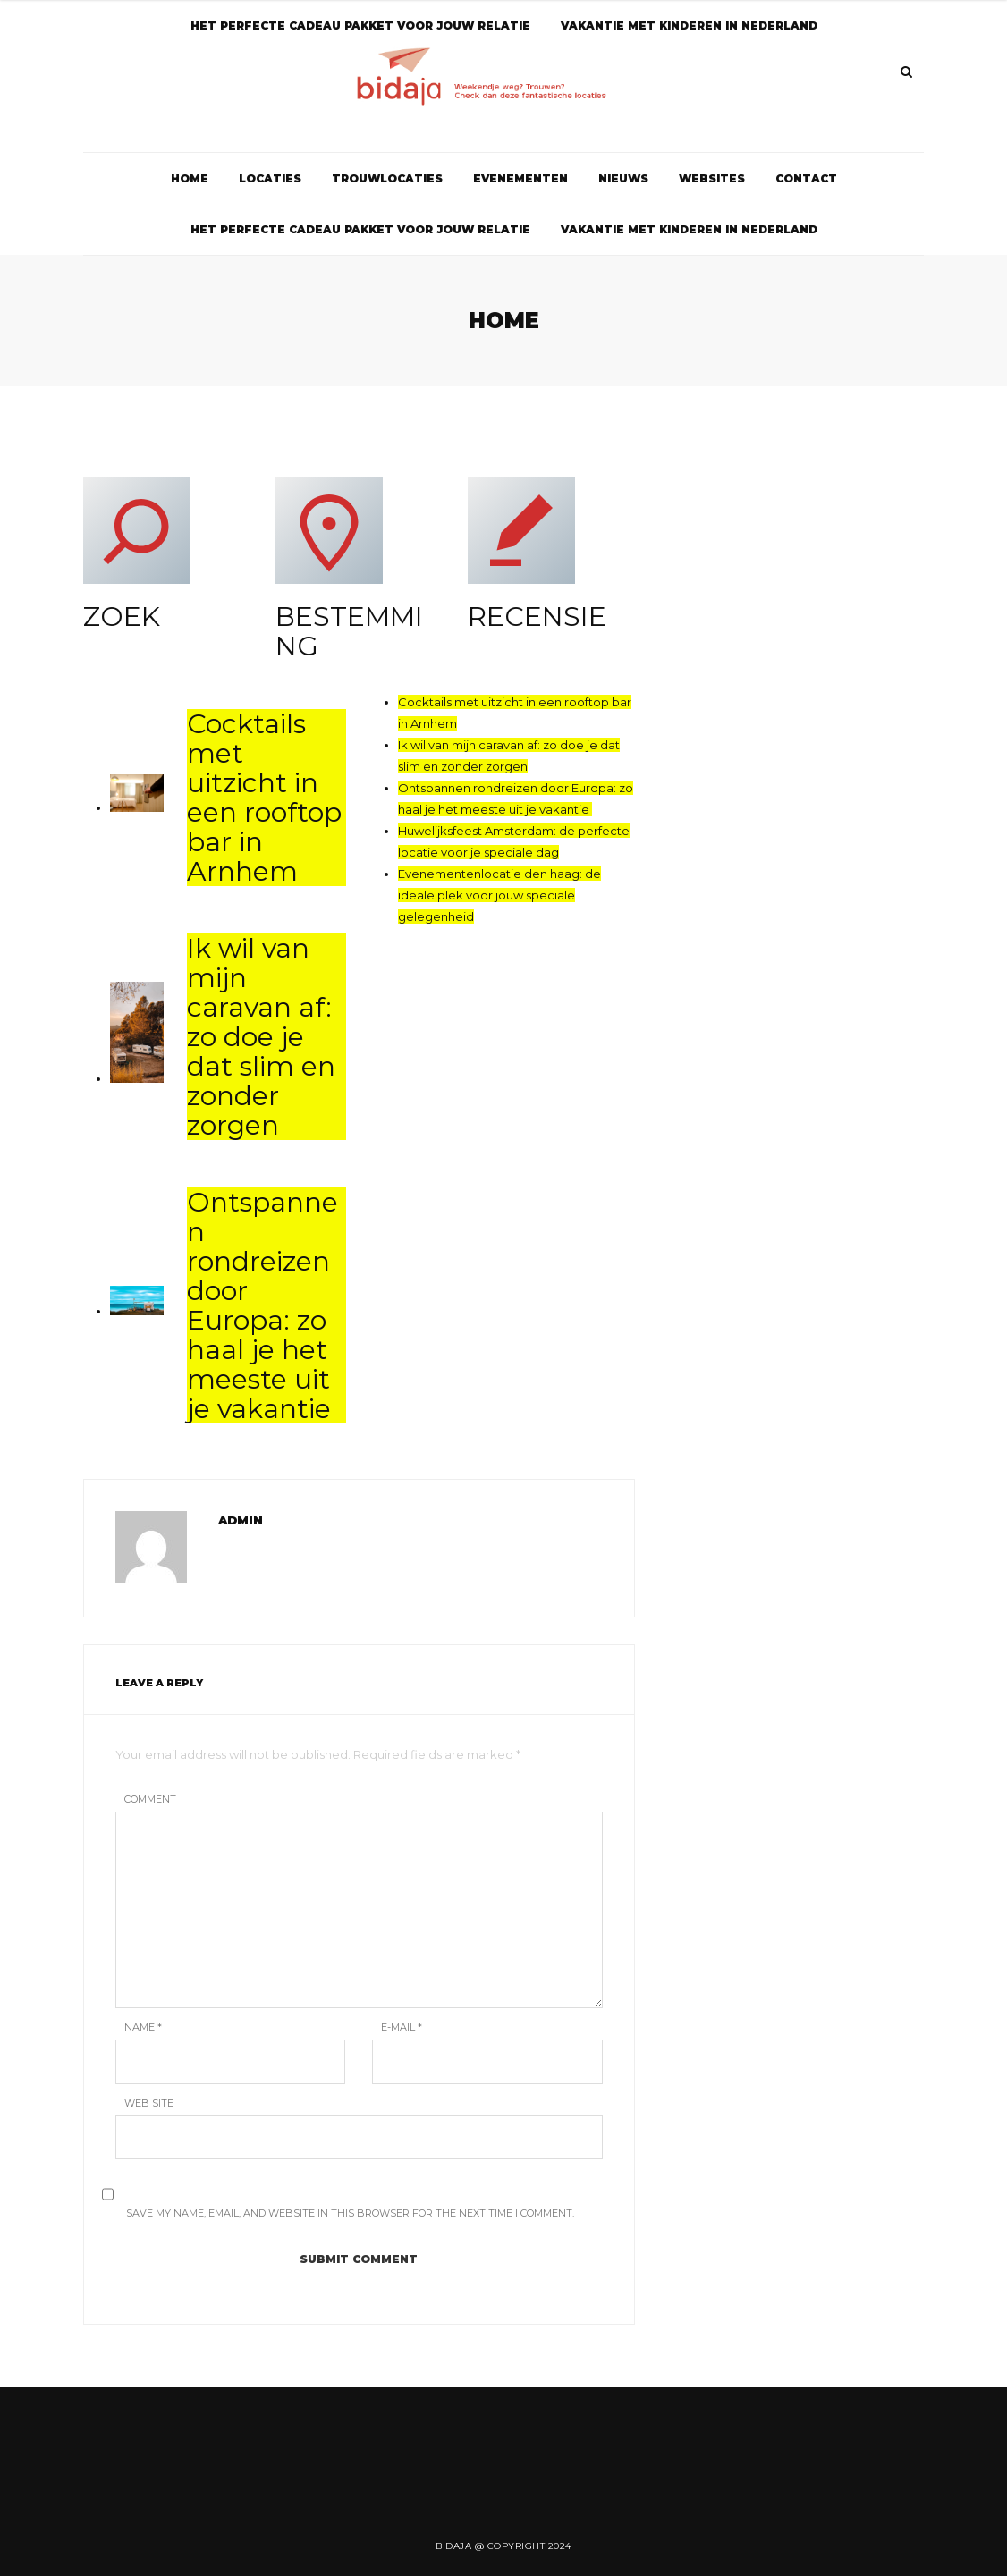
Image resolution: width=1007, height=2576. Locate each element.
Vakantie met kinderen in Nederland (689, 229)
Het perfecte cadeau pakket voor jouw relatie (360, 229)
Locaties (270, 178)
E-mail (401, 2027)
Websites (712, 178)
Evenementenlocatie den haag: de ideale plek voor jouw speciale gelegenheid (499, 895)
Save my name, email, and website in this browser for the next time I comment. (350, 2213)
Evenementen (520, 178)
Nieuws (623, 178)
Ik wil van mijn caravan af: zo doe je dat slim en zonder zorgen (261, 1036)
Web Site (148, 2103)
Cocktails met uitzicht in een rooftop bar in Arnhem (264, 797)
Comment (150, 1799)
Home (189, 178)
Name (143, 2027)
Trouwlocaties (387, 178)
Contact (806, 178)
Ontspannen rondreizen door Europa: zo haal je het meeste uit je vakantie (262, 1305)
